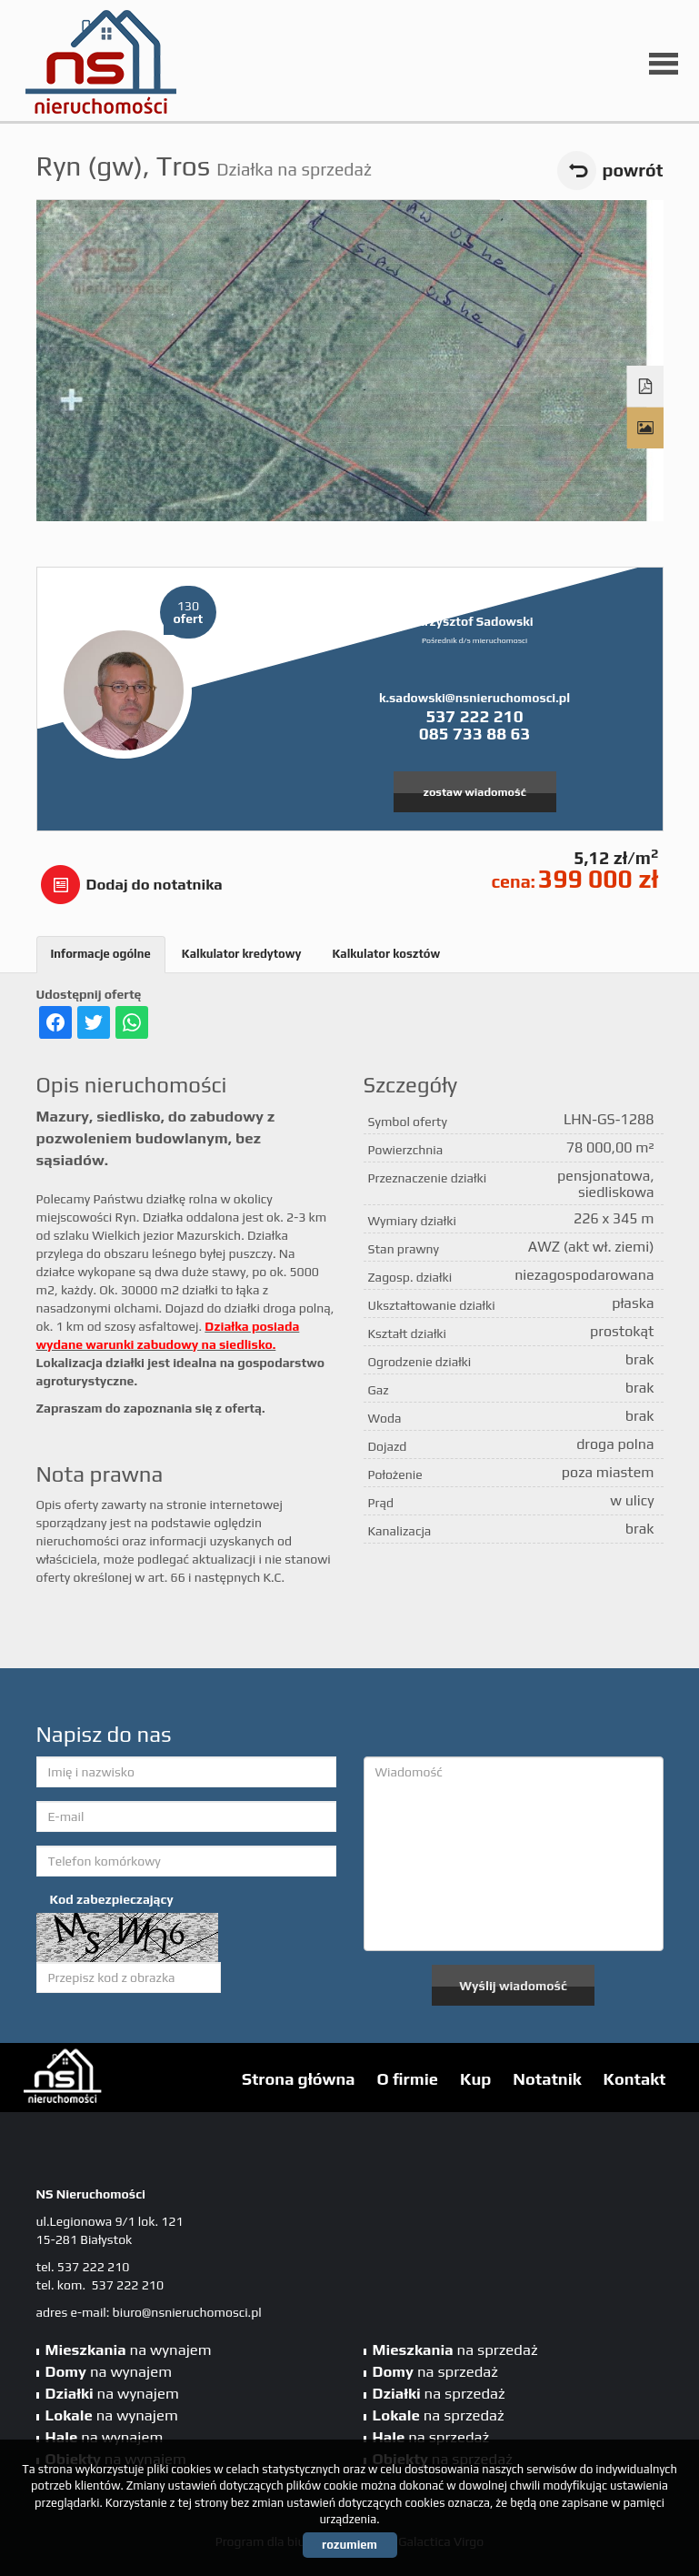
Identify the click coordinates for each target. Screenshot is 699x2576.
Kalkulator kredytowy (242, 954)
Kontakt (635, 2078)
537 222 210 (474, 716)
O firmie (407, 2078)
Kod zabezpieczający (112, 1899)
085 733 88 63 (475, 733)
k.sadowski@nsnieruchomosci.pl (474, 697)
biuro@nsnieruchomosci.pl (187, 2312)
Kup (475, 2078)
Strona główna (298, 2078)
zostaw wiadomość (474, 792)
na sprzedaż (455, 2349)
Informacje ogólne (101, 954)
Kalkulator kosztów (386, 954)
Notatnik (547, 2078)
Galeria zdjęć (645, 428)
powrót (633, 170)
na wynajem (128, 2349)
